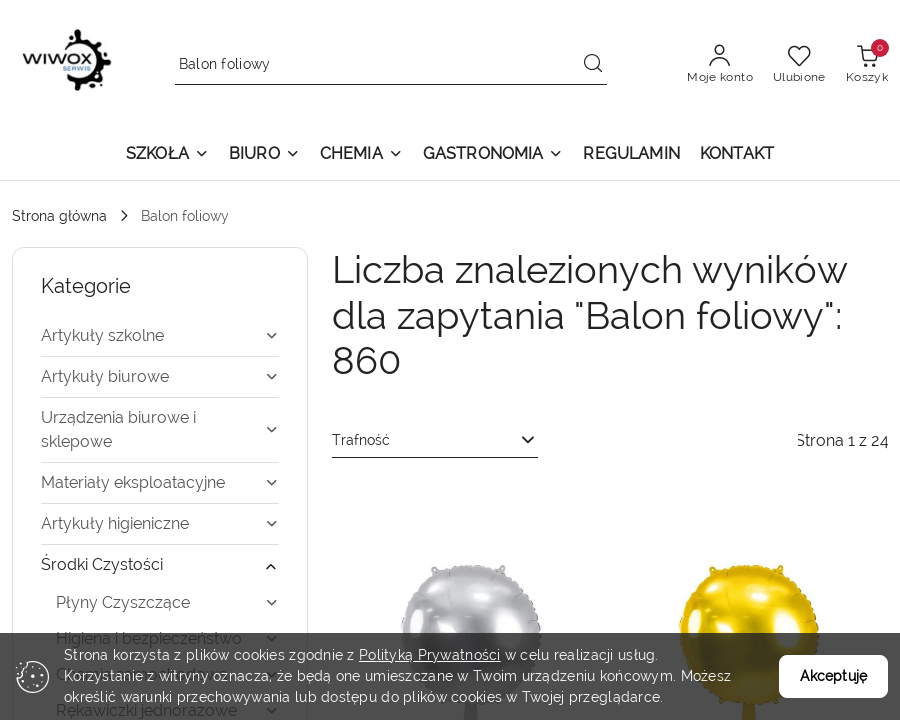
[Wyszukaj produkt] (391, 64)
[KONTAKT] (737, 155)
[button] (167, 155)
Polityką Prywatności (430, 655)
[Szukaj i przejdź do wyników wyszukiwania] (593, 65)
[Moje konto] (720, 65)
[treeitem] (160, 336)
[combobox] (435, 441)
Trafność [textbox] (361, 440)
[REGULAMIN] (631, 155)
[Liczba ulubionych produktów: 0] (799, 65)
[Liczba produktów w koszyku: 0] (867, 65)
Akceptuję (833, 676)
